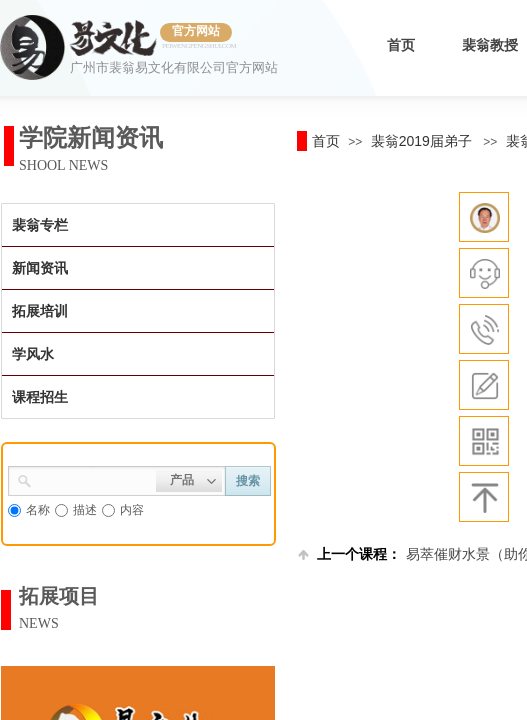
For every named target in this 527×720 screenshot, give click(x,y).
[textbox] (94, 479)
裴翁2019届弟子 (421, 141)
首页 (401, 45)
